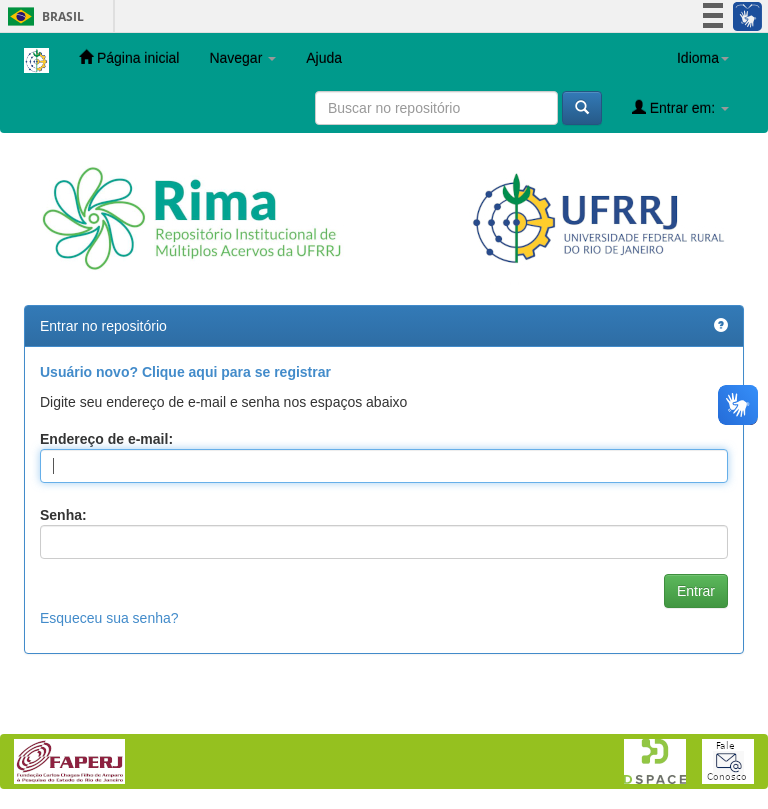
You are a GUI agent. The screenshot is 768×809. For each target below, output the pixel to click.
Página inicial (129, 57)
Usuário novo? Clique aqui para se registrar (185, 372)
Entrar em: (680, 107)
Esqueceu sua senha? (109, 618)
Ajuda (324, 58)
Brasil (42, 16)
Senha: (63, 515)
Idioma (703, 58)
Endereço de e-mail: (106, 439)
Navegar (242, 58)
